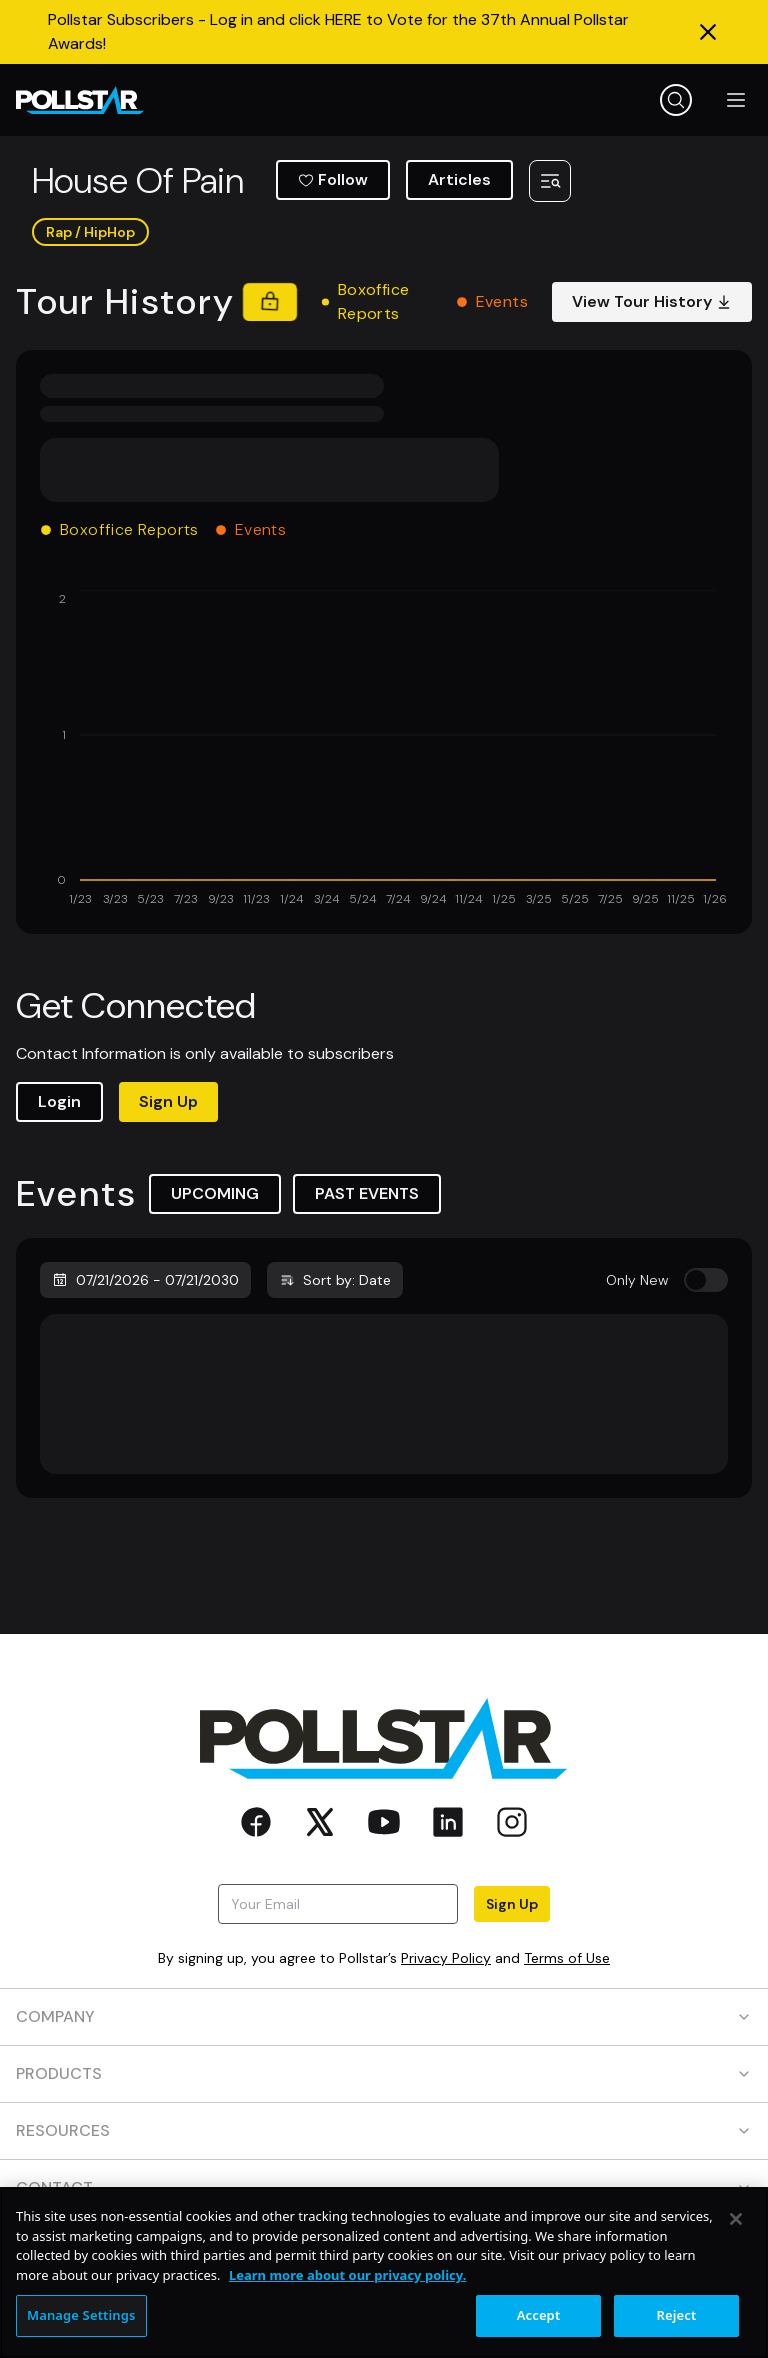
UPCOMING (215, 1193)
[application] (384, 750)
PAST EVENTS (367, 1193)
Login (59, 1101)
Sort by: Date (335, 1280)
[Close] (736, 2219)
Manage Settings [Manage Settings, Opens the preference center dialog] (81, 2315)
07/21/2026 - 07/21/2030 (145, 1280)
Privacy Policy (446, 1958)
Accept (539, 2315)
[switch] (706, 1280)
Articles (459, 179)
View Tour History (652, 301)
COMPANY (384, 2016)
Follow (333, 179)
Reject (677, 2315)
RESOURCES (384, 2130)
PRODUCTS (384, 2073)
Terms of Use (567, 1958)
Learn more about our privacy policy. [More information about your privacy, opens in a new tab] (347, 2275)
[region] (384, 2272)
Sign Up (168, 1101)
